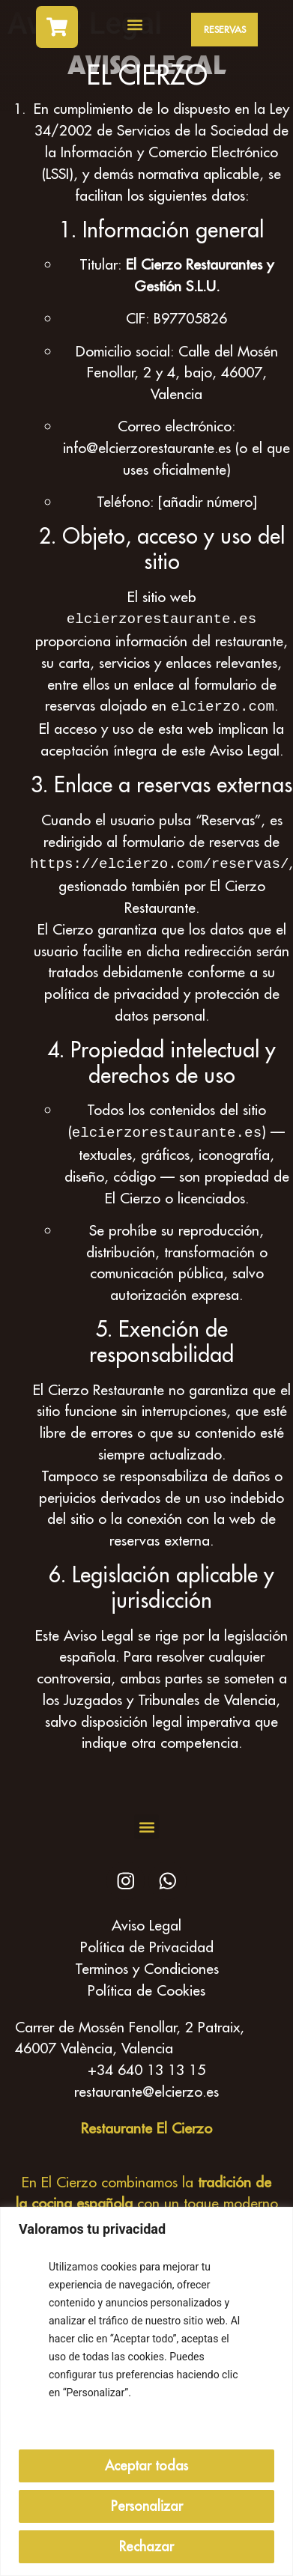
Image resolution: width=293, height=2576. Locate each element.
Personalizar (147, 2506)
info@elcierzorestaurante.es (147, 447)
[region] (146, 2391)
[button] (135, 25)
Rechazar (146, 2546)
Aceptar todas (146, 2465)
